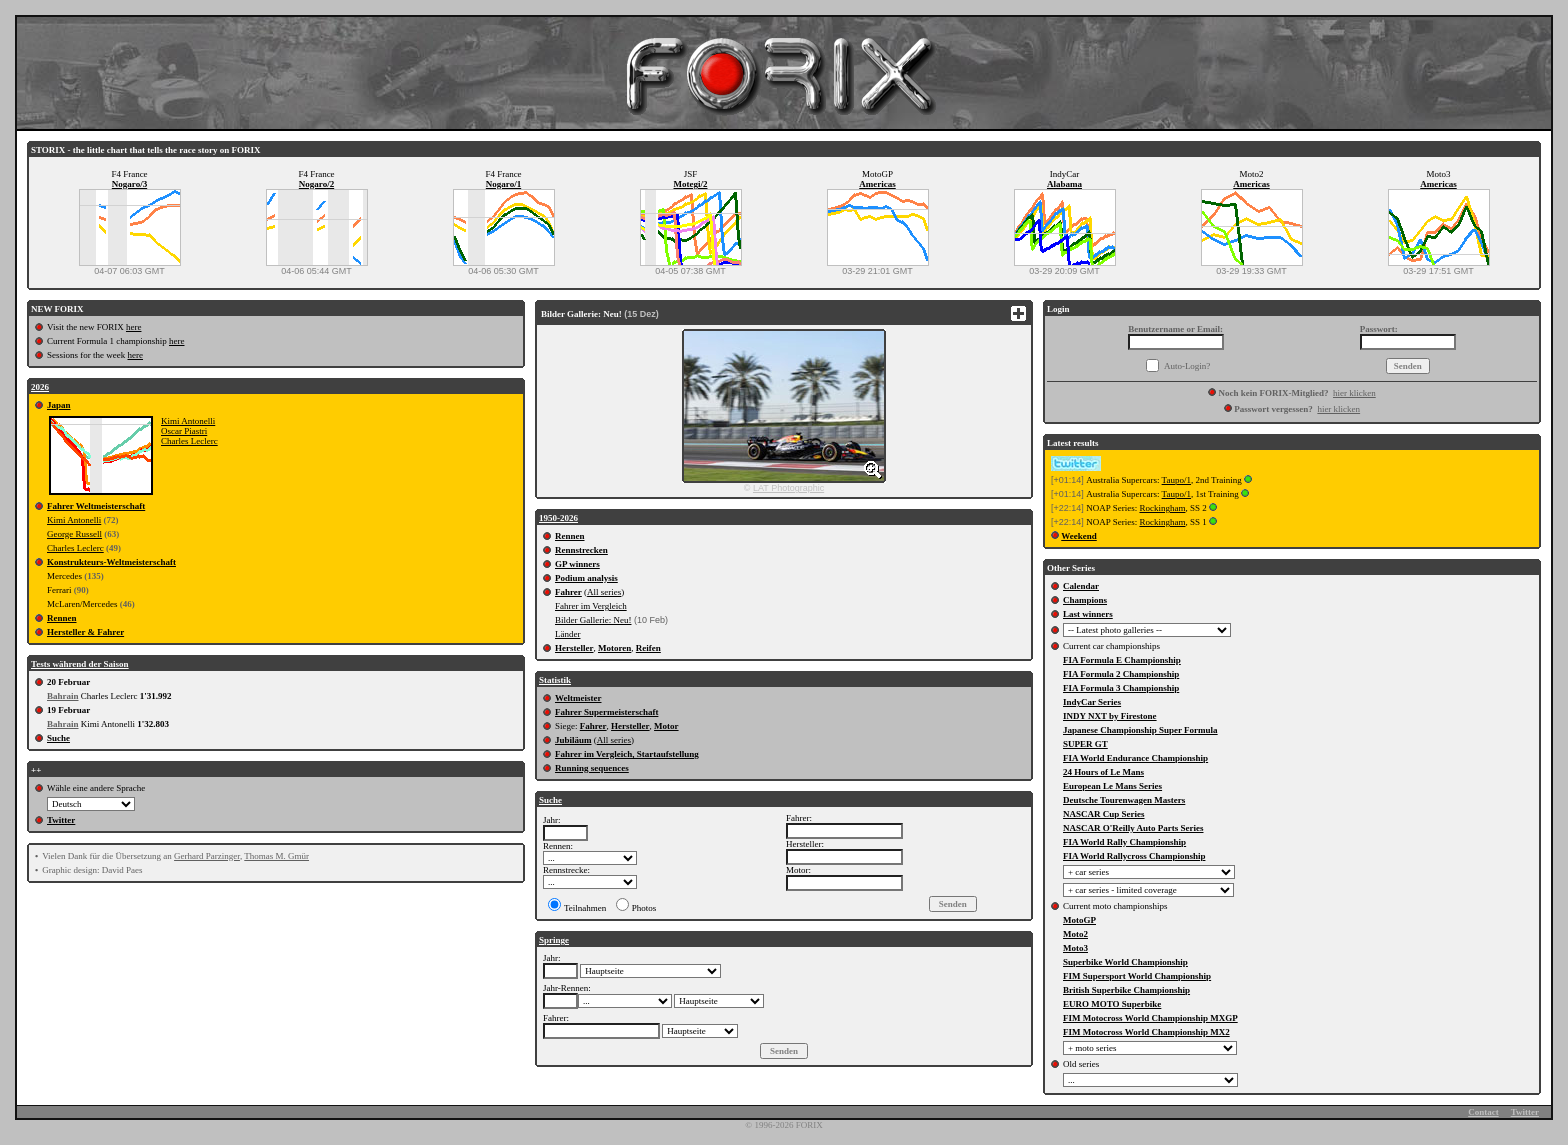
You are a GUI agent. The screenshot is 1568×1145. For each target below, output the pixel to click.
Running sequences (592, 768)
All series (604, 592)
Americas (877, 184)
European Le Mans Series (1112, 786)
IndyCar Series (1092, 702)
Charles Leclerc (189, 441)
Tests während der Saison (80, 664)
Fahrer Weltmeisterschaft (96, 506)
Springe (554, 940)
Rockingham (1162, 508)
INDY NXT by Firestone (1110, 716)
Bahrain (63, 696)
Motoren (614, 648)
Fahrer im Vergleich (591, 606)
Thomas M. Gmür (276, 856)
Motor (666, 726)
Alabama (1064, 184)
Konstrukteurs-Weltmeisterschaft (111, 562)
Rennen (62, 618)
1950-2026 (558, 518)
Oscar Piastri (184, 431)
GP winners (577, 564)
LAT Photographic (788, 488)
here (134, 327)
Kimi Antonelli (188, 421)
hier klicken (1354, 393)
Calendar (1081, 586)
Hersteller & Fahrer (85, 632)
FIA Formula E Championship (1122, 660)
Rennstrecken (581, 550)
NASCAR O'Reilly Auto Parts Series (1133, 828)
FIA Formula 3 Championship (1121, 688)
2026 (40, 387)
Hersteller (574, 648)
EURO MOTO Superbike (1112, 1004)
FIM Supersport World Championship (1137, 976)
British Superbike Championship (1126, 990)
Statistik (555, 680)
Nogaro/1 (503, 184)
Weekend (1079, 536)
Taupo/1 (1176, 480)
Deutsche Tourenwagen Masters (1124, 800)
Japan (59, 405)
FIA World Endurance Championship (1135, 758)
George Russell (74, 534)
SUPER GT (1085, 744)
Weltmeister (578, 698)
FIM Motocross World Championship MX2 (1146, 1032)
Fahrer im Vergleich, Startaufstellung (627, 754)
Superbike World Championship (1125, 962)
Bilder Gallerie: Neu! (593, 620)
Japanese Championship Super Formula (1140, 730)
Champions (1085, 600)
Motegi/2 (691, 184)
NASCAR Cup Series (1104, 814)
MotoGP (1079, 920)
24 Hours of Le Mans (1103, 772)
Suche (58, 738)
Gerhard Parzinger (207, 856)
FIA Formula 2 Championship (1121, 674)
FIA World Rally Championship (1124, 842)
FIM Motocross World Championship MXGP (1150, 1018)
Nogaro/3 (129, 184)
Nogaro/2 (316, 184)
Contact (1483, 1112)
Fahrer (568, 592)
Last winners (1088, 614)
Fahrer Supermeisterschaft (606, 712)
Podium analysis (586, 578)
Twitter (61, 820)
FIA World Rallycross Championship (1134, 856)
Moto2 (1075, 934)
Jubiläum (573, 740)
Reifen (648, 648)
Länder (567, 634)
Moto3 (1075, 948)
